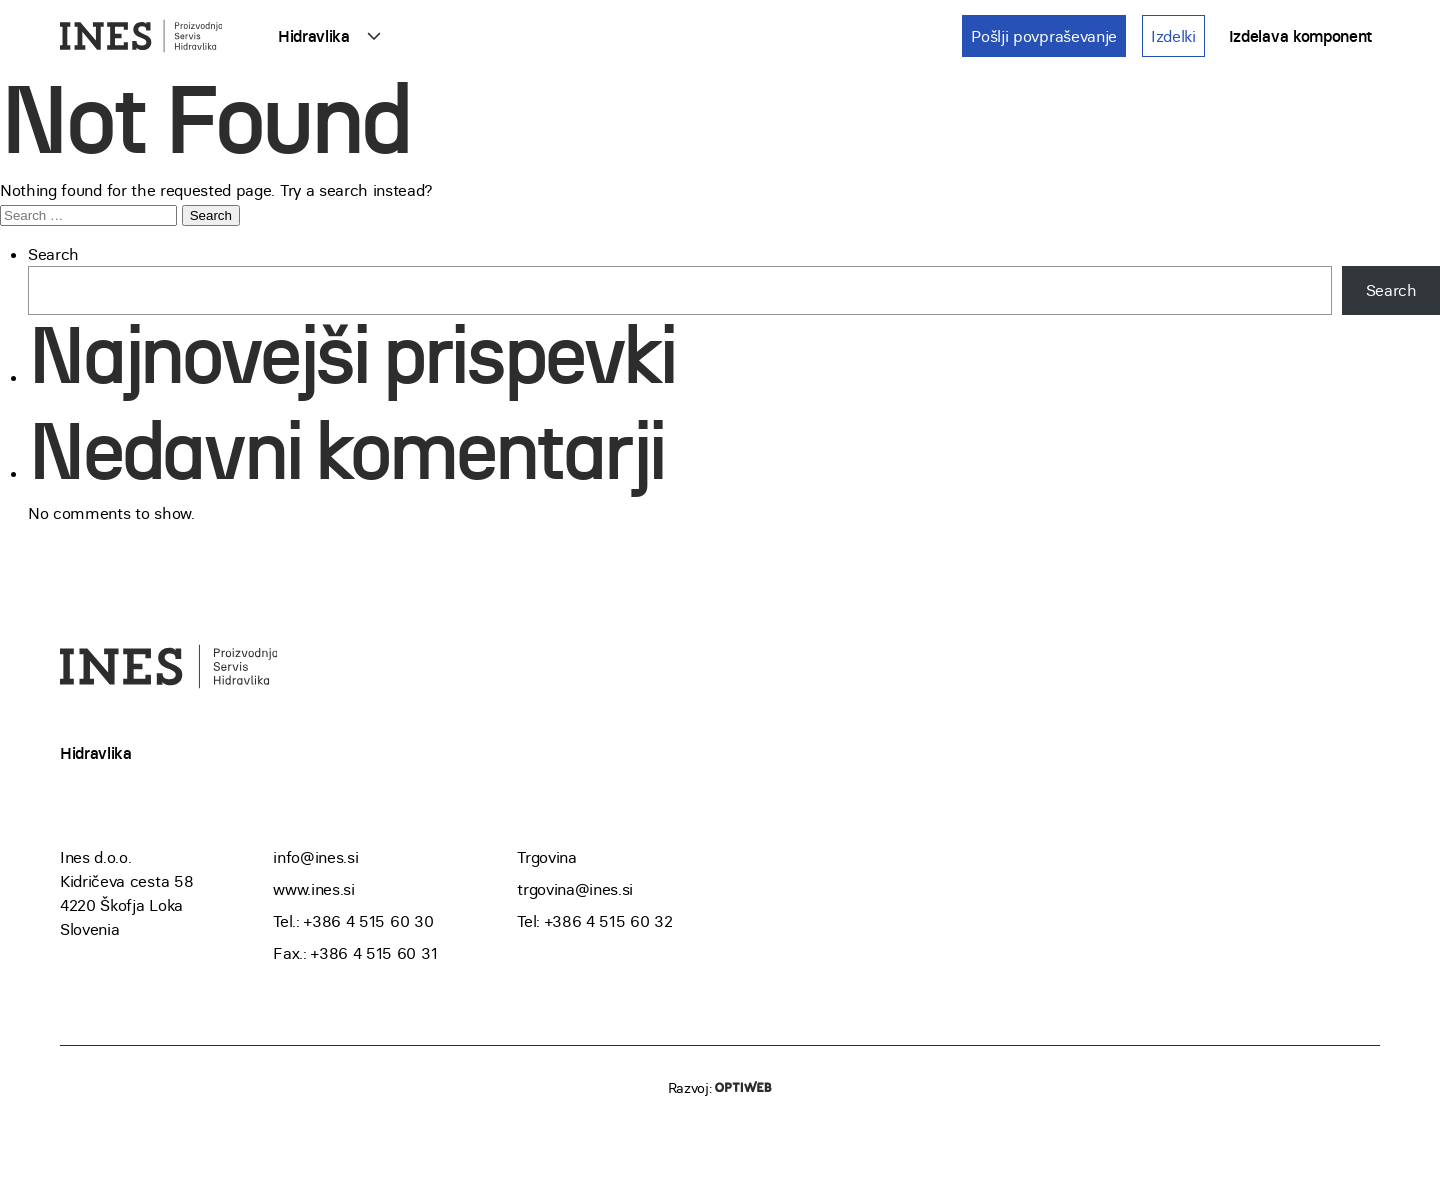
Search (53, 254)
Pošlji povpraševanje (1044, 36)
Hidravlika (314, 36)
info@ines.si (315, 857)
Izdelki (1173, 36)
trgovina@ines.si (575, 889)
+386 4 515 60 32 (609, 921)
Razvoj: (720, 1088)
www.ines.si (313, 889)
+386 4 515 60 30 (368, 921)
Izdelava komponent (1300, 36)
